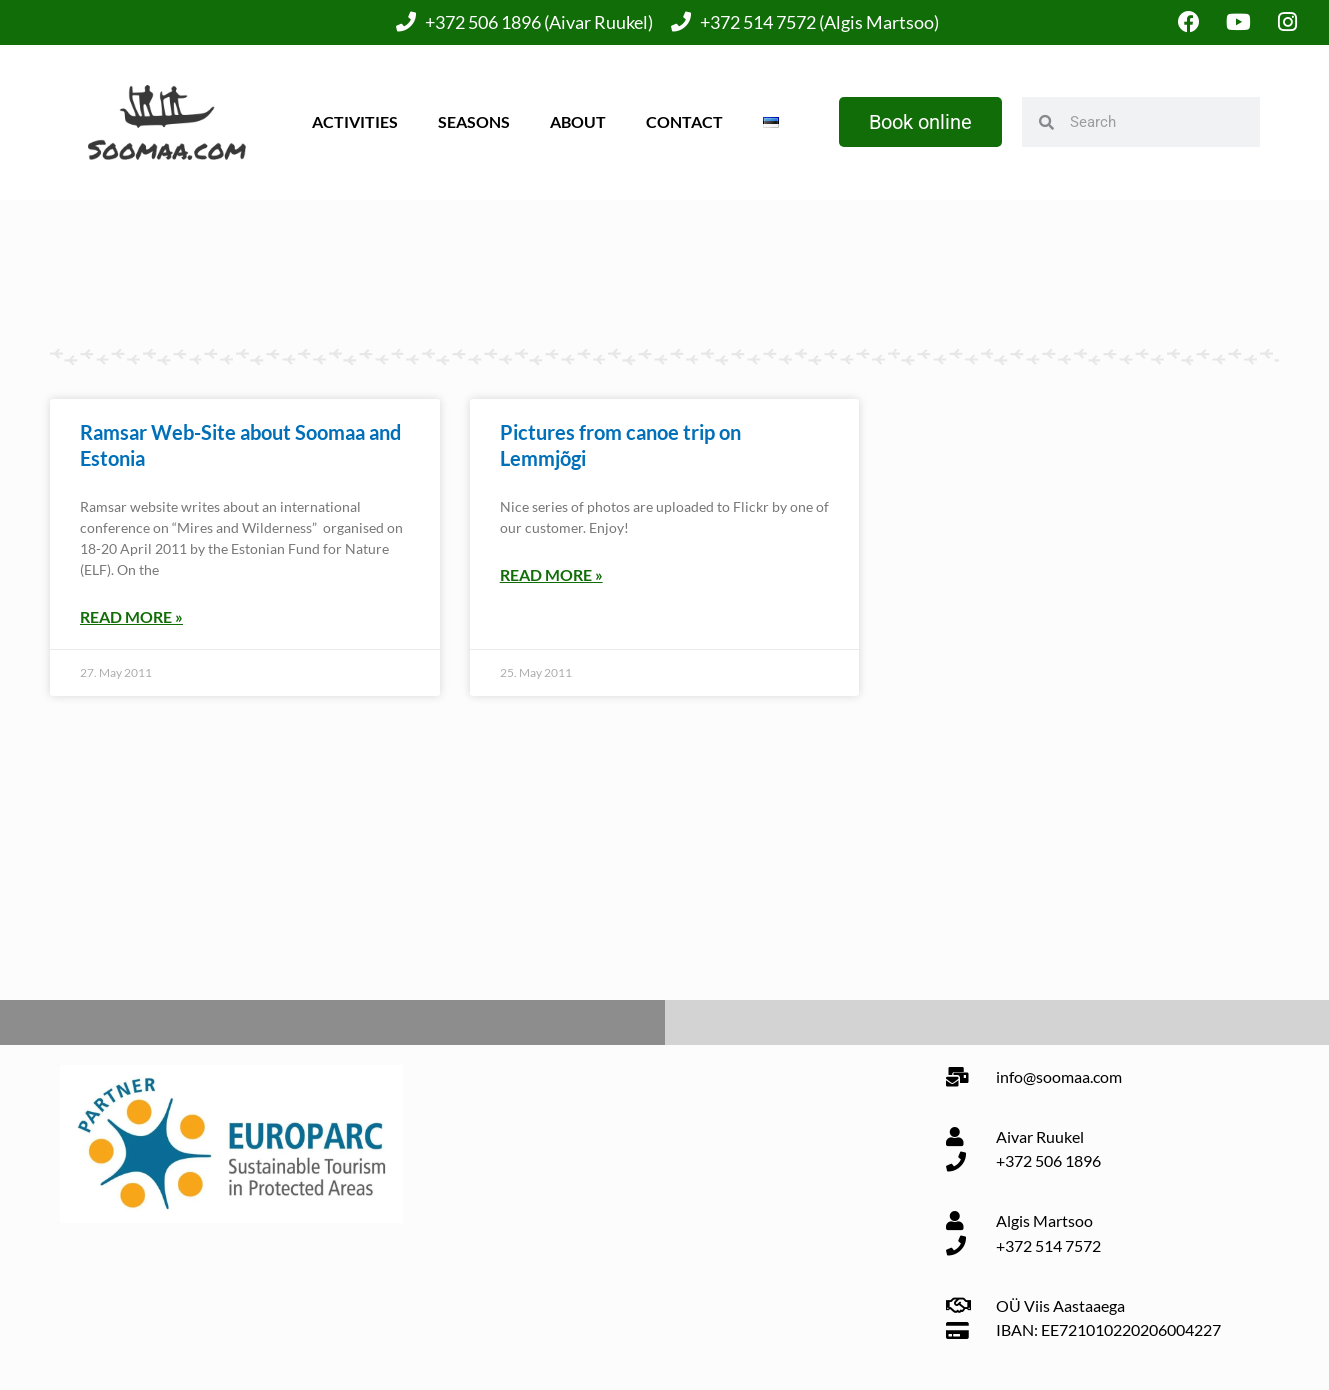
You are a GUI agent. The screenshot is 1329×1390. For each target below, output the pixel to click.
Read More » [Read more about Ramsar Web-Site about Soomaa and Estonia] (131, 616)
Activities (355, 121)
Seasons (474, 121)
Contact (684, 121)
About (578, 121)
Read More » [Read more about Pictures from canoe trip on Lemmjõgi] (551, 574)
